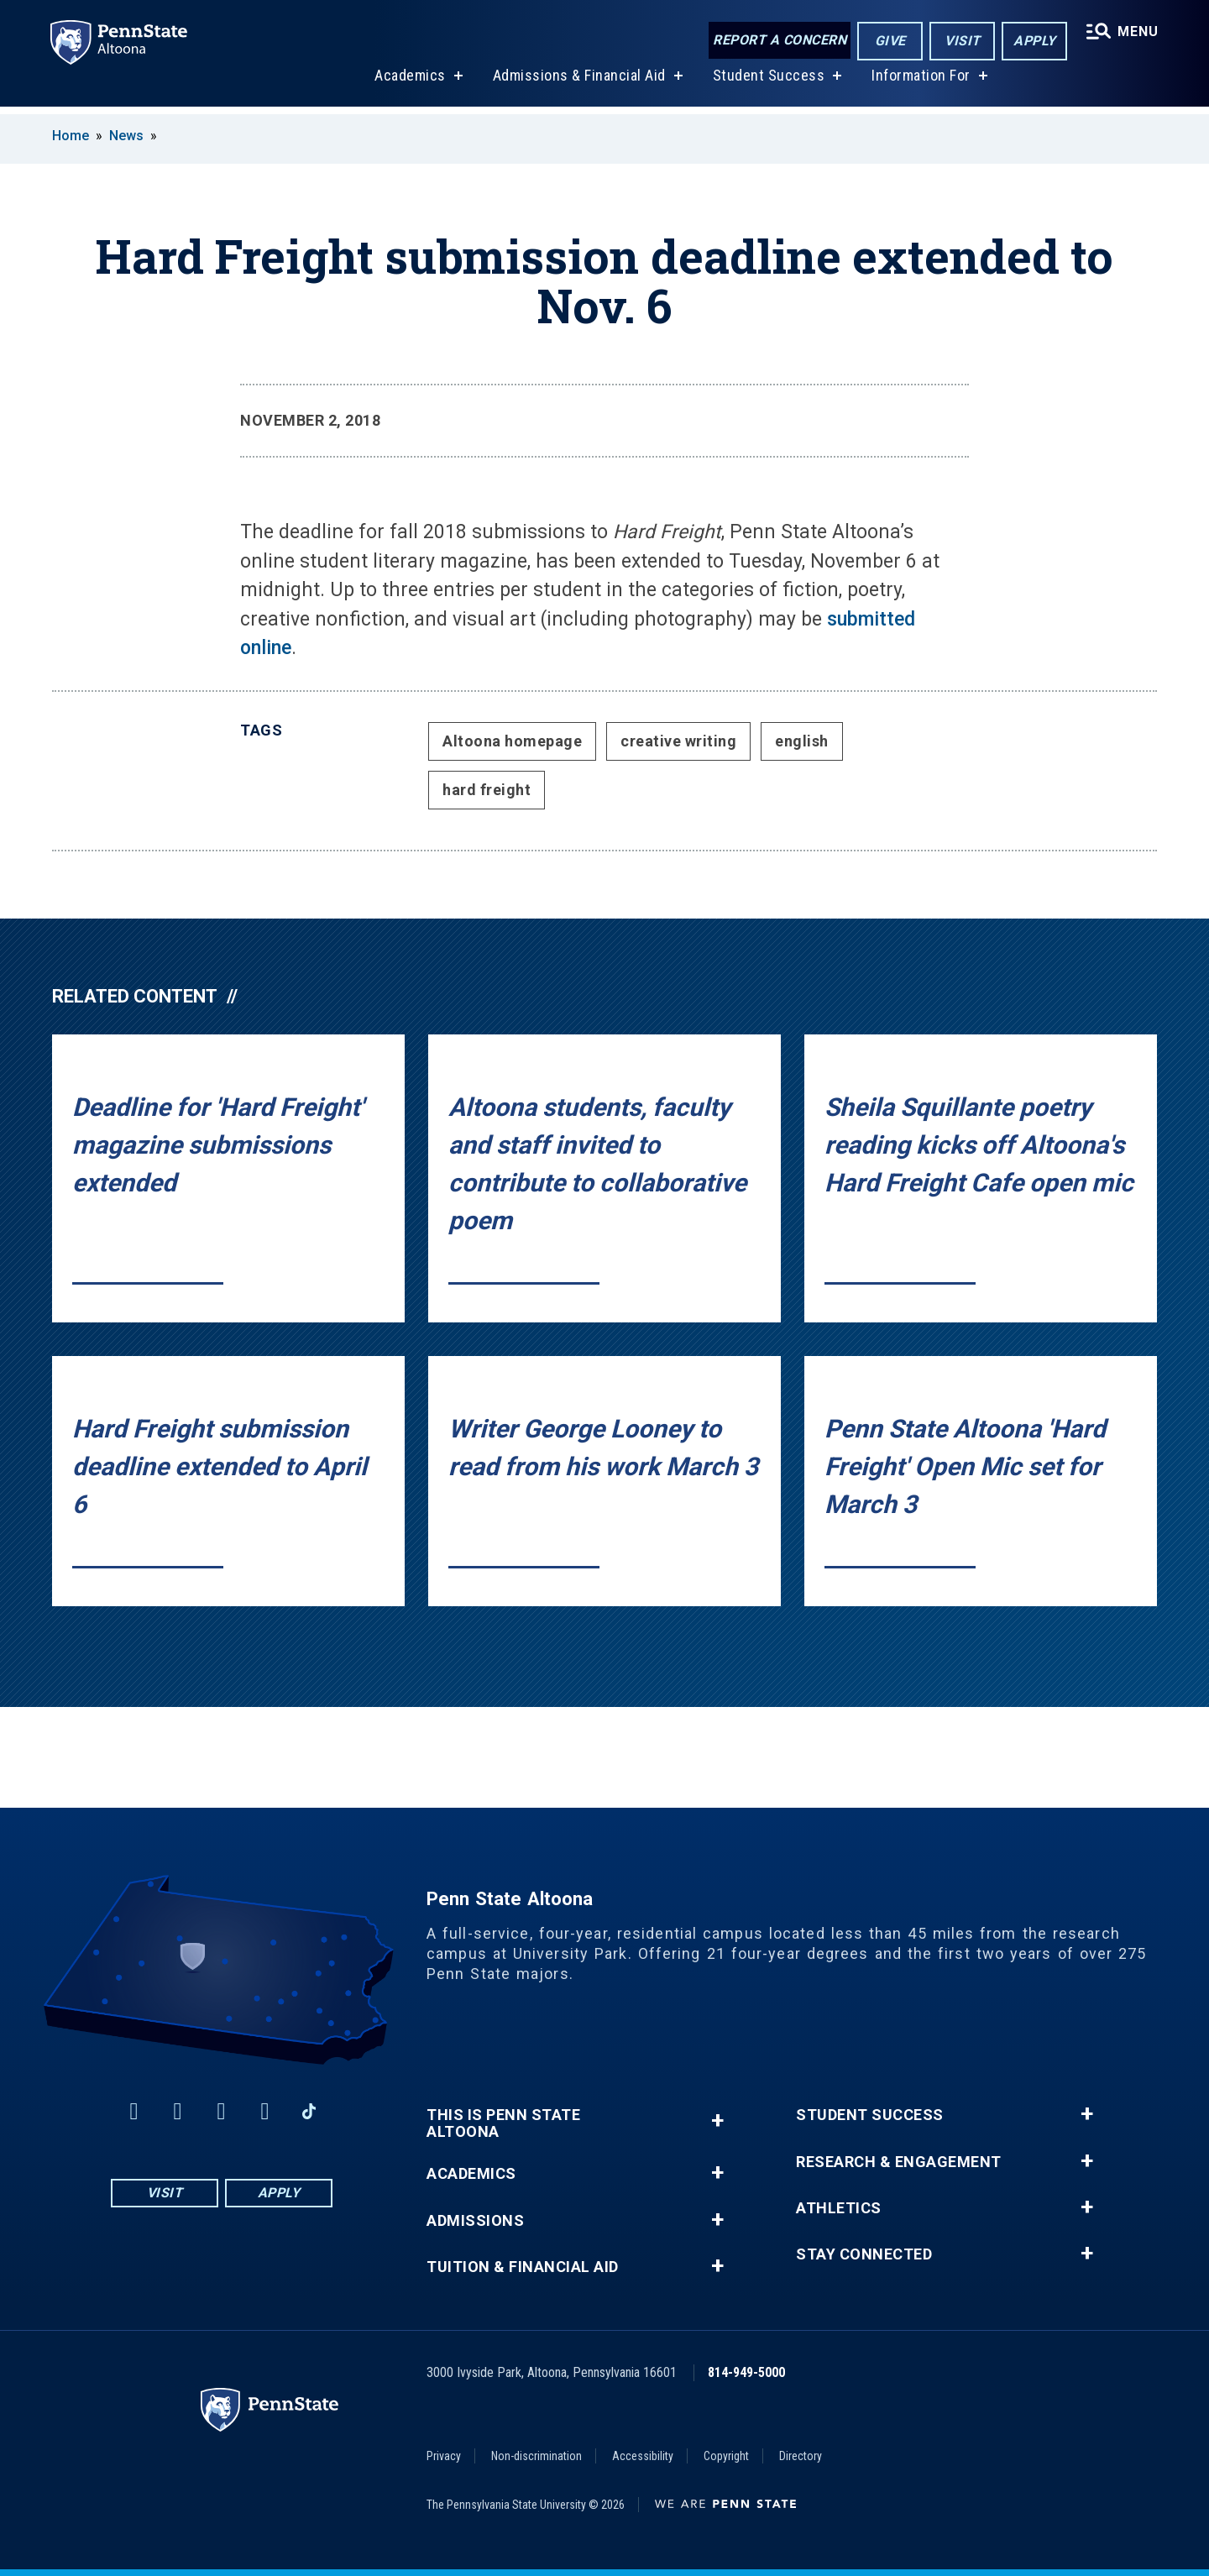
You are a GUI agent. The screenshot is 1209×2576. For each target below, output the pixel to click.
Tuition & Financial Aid (523, 2267)
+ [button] (717, 2120)
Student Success (767, 83)
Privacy (444, 2456)
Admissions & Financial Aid (577, 83)
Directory (800, 2456)
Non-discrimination (536, 2456)
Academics (409, 83)
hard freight (486, 789)
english (802, 741)
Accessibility (642, 2456)
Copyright (726, 2456)
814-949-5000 (746, 2372)
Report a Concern (778, 40)
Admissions (475, 2220)
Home (70, 136)
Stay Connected (864, 2254)
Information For (920, 83)
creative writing (678, 741)
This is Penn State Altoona (503, 2123)
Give (888, 41)
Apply (1033, 41)
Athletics (839, 2208)
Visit (961, 41)
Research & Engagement (899, 2162)
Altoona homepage (512, 741)
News (126, 136)
